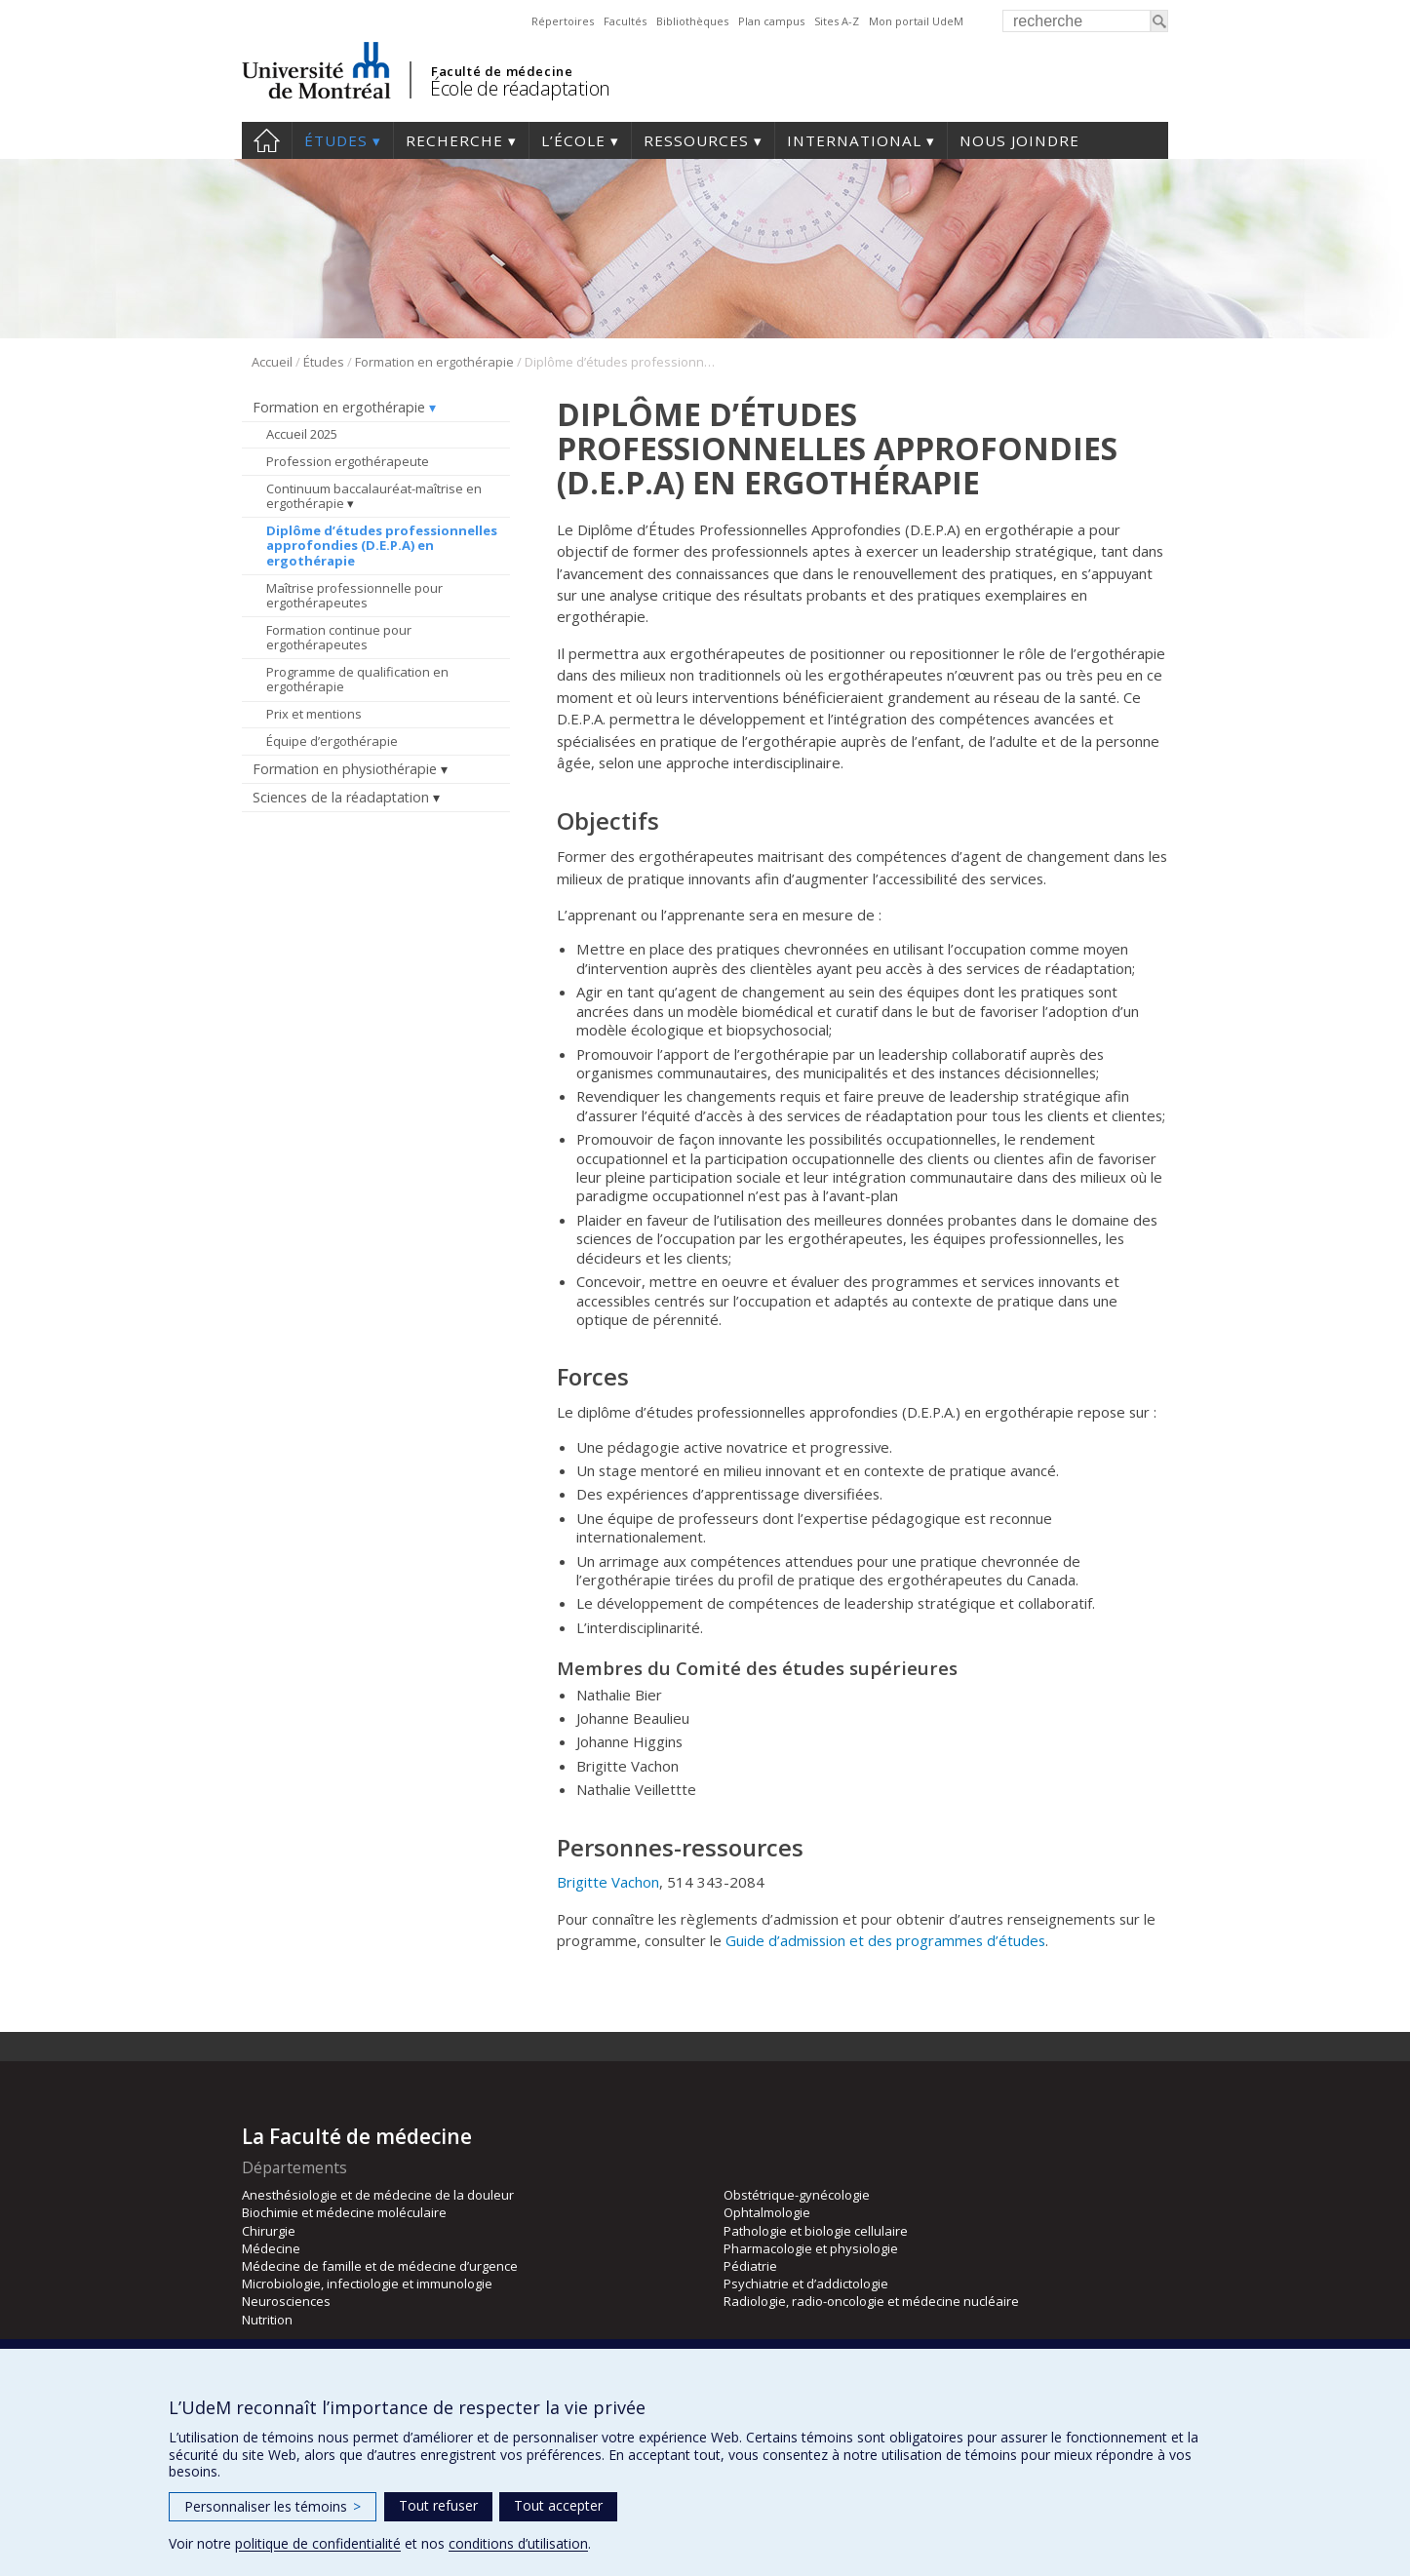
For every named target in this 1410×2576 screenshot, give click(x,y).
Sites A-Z (836, 21)
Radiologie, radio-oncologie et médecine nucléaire (871, 2301)
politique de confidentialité (318, 2543)
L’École (573, 140)
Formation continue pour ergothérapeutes (338, 637)
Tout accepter (558, 2505)
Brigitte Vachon (608, 1882)
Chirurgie (268, 2231)
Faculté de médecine (501, 71)
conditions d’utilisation (518, 2543)
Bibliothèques (692, 21)
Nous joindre (1019, 140)
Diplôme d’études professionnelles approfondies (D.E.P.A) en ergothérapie (381, 545)
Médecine (271, 2248)
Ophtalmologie (767, 2212)
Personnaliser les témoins (272, 2506)
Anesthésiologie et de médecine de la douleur (378, 2195)
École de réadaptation (520, 88)
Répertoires (562, 21)
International (854, 140)
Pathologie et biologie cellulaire (816, 2231)
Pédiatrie (750, 2266)
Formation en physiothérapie (345, 769)
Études (336, 140)
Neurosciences (286, 2301)
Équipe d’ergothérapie (332, 741)
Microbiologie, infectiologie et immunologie (367, 2283)
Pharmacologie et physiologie (811, 2248)
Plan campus (771, 21)
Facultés (625, 21)
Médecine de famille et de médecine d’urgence (380, 2266)
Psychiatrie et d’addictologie (806, 2283)
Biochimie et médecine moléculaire (344, 2212)
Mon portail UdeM (916, 21)
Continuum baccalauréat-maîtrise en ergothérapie (374, 496)
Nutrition (267, 2319)
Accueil (267, 140)
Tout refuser (438, 2505)
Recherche (454, 140)
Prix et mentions (314, 713)
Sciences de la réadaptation (341, 797)
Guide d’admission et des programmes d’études (885, 1940)
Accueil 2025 (301, 434)
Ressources (696, 140)
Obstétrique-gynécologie (797, 2195)
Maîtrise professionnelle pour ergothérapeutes (354, 595)
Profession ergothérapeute (347, 461)
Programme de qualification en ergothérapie (357, 679)
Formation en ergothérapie (434, 362)
